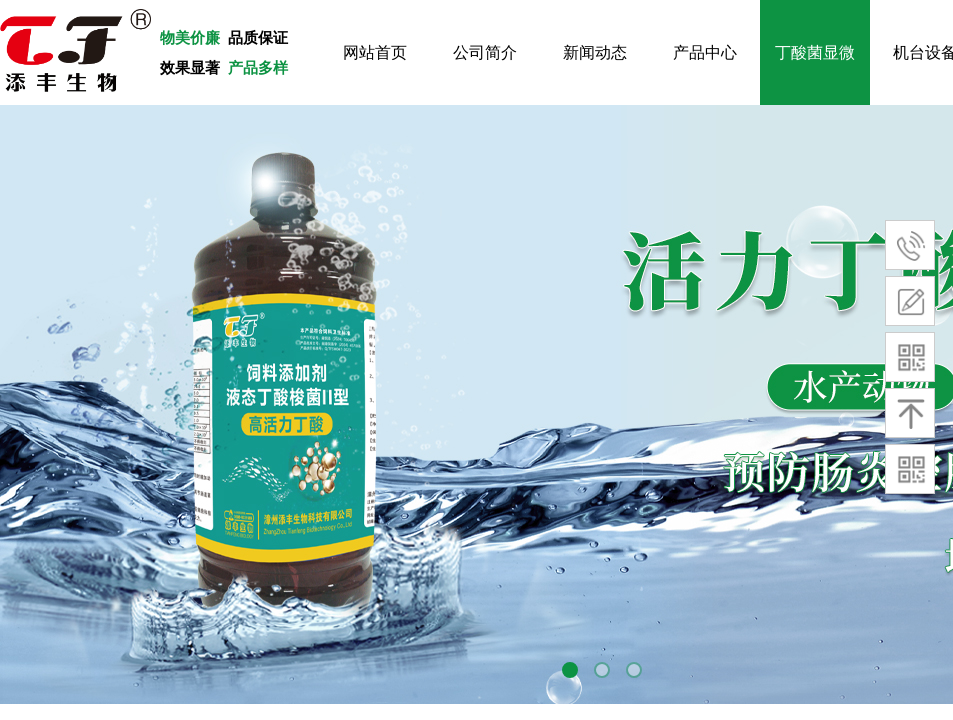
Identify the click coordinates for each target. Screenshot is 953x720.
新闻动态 (595, 52)
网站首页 (375, 52)
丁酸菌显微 (815, 52)
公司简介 (485, 52)
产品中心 (705, 52)
